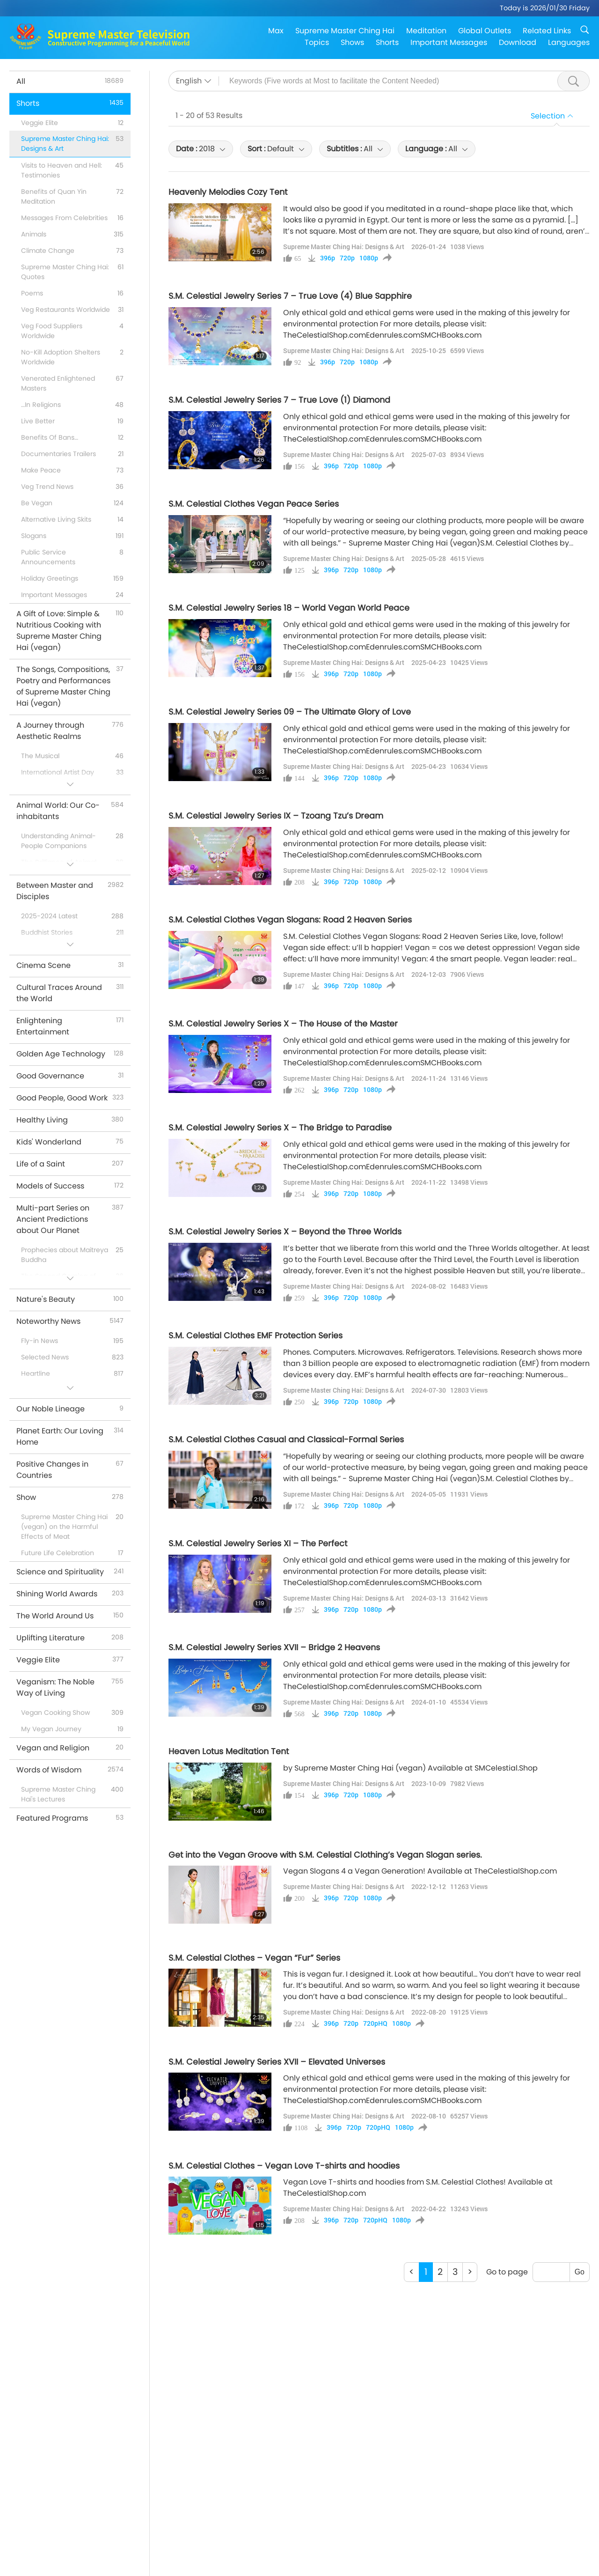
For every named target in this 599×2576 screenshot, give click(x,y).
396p (327, 258)
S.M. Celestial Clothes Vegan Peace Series (253, 503)
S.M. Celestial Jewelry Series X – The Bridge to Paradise (280, 1127)
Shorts (387, 42)
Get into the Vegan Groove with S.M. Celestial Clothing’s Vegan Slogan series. (325, 1854)
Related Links (547, 30)
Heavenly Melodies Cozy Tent (227, 192)
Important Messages (448, 42)
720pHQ (375, 2023)
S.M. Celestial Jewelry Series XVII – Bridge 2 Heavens (274, 1647)
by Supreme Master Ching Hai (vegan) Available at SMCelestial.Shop (410, 1768)
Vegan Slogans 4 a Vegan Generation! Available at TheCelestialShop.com (420, 1871)
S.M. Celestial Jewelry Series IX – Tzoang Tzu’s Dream (275, 815)
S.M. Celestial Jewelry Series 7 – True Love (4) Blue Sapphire (290, 296)
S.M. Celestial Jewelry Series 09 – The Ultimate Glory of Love (289, 711)
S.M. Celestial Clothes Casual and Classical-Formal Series (286, 1439)
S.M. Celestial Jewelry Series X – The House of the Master (283, 1023)
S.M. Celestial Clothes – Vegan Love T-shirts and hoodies (284, 2165)
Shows (352, 42)
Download (517, 42)
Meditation (426, 30)
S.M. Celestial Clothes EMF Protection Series (255, 1335)
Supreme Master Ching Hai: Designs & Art (343, 246)
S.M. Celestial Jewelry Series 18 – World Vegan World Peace (288, 607)
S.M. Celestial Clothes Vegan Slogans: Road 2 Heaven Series (290, 919)
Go (579, 2272)
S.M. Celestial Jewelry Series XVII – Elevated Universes (276, 2061)
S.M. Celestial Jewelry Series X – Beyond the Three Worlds (285, 1231)
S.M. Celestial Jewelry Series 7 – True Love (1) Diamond (279, 400)
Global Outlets (484, 30)
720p (347, 258)
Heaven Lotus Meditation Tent (228, 1751)
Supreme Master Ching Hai (344, 30)
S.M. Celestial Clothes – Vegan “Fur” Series (254, 1957)
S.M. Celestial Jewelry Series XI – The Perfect (257, 1543)
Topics (317, 42)
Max (276, 30)
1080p (368, 258)
